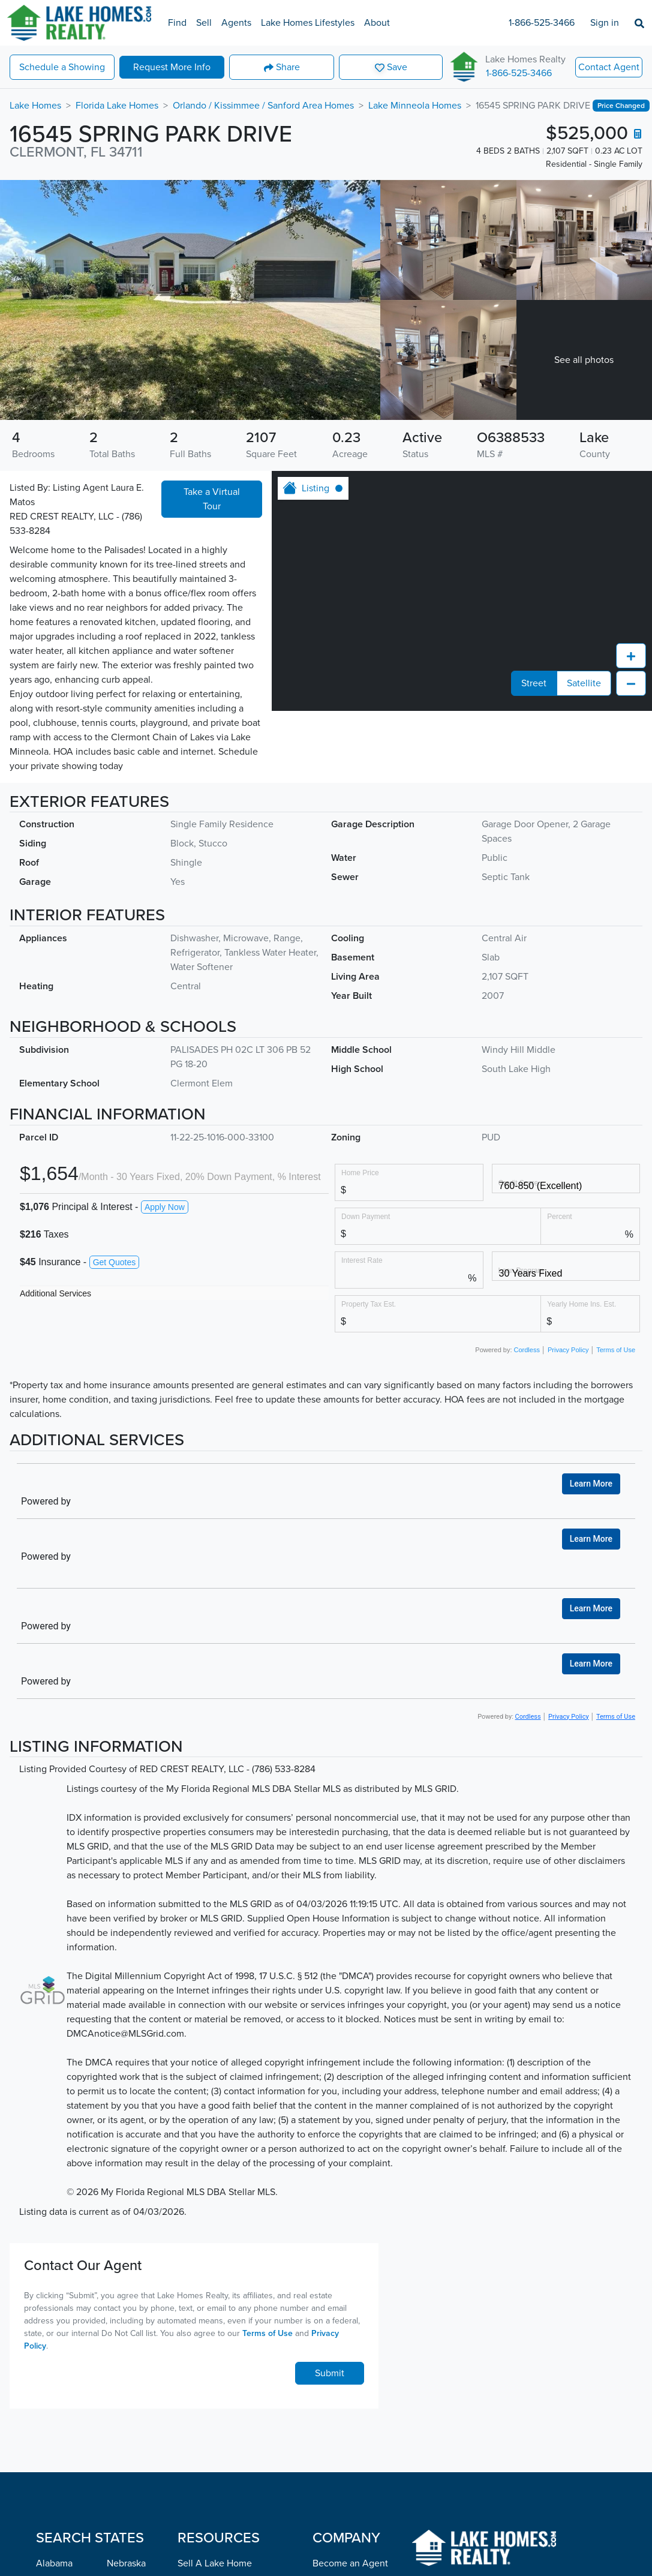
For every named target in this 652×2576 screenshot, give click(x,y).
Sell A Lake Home (215, 2563)
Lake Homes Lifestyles (307, 23)
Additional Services (55, 1293)
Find (177, 23)
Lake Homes (35, 106)
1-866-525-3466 (542, 23)
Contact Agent (608, 67)
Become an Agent (350, 2563)
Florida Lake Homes (117, 106)
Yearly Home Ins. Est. (581, 1304)
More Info (172, 67)
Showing (62, 67)
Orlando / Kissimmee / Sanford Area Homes (263, 106)
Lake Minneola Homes (414, 106)
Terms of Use (615, 1349)
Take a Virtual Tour (212, 499)
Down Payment (365, 1216)
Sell (204, 23)
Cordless (527, 1349)
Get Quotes (114, 1262)
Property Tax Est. (368, 1304)
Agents (236, 23)
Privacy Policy (568, 1349)
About (377, 23)
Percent (559, 1216)
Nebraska (126, 2563)
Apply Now (165, 1207)
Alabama (54, 2563)
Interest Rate (362, 1260)
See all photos (584, 360)
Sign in (604, 23)
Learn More (591, 1483)
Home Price (360, 1172)
